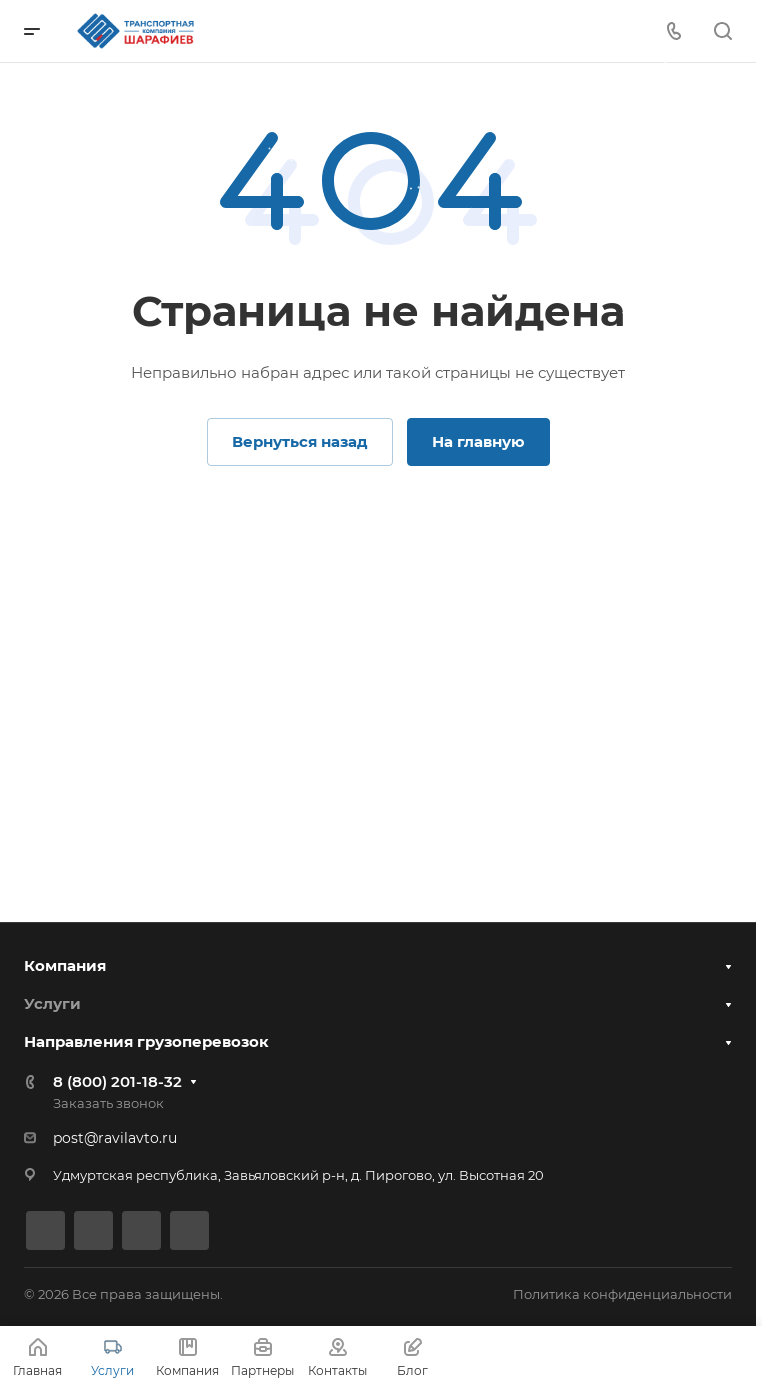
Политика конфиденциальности (622, 1294)
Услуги (52, 1001)
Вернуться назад (300, 441)
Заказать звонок (108, 1103)
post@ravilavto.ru (115, 1138)
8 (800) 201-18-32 (117, 1081)
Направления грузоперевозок (146, 1040)
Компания (65, 962)
